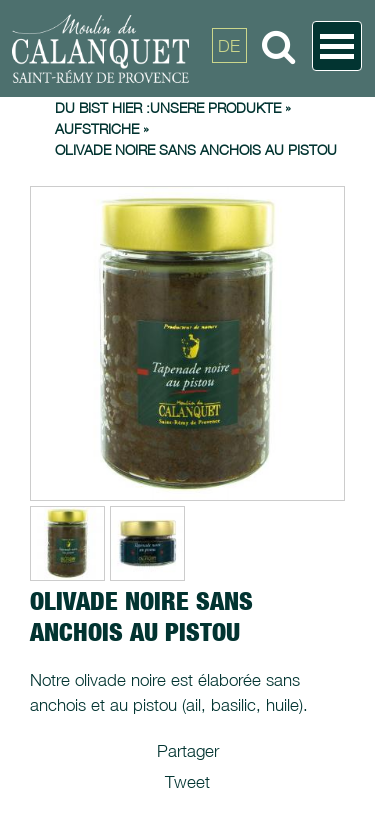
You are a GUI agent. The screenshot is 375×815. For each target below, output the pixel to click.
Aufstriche (97, 128)
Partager (188, 751)
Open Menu (337, 46)
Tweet (187, 782)
